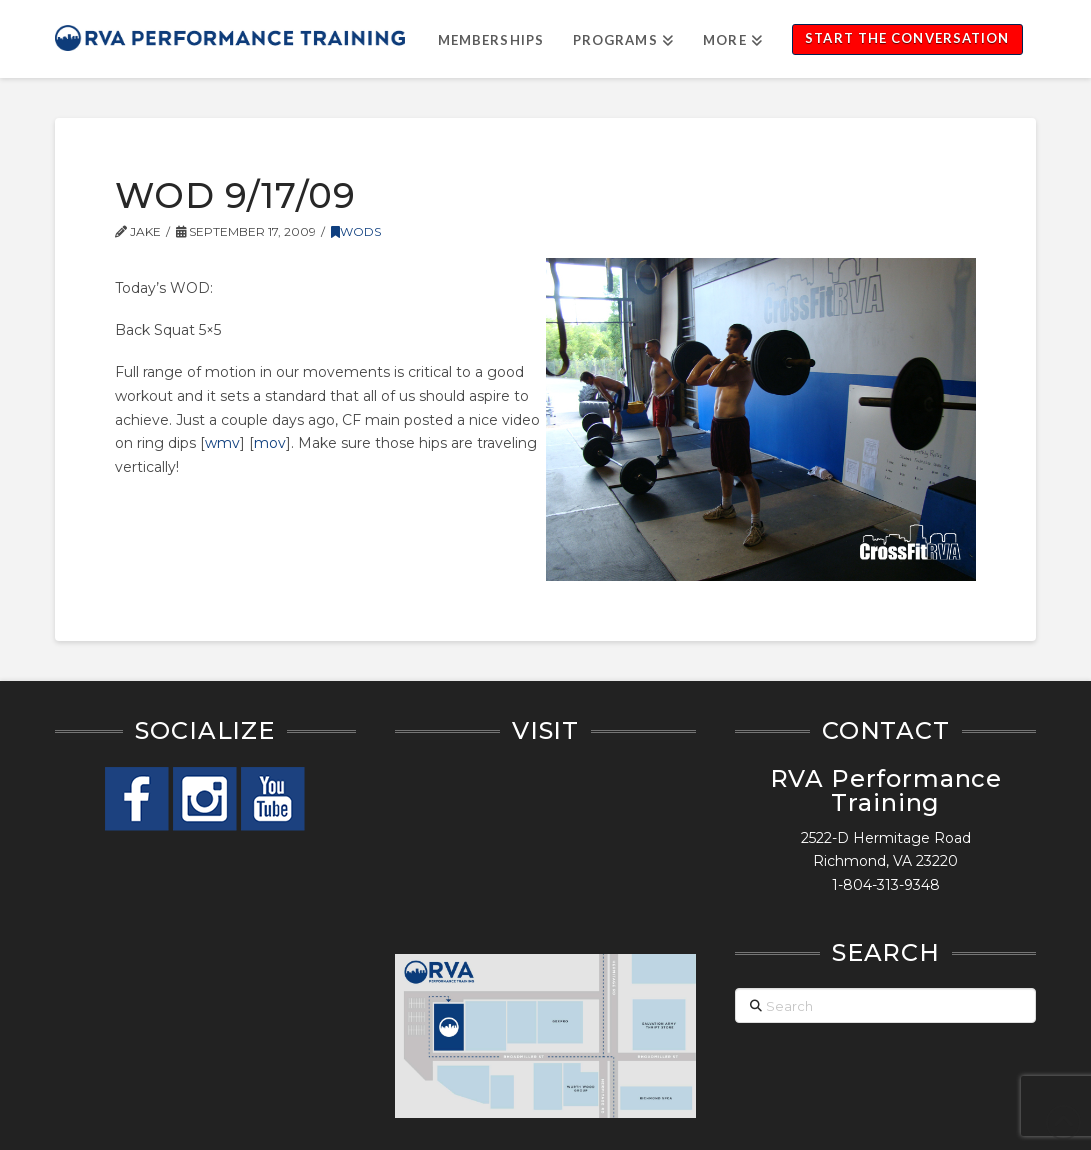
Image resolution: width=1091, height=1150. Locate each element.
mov (270, 443)
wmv (222, 443)
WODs (356, 231)
